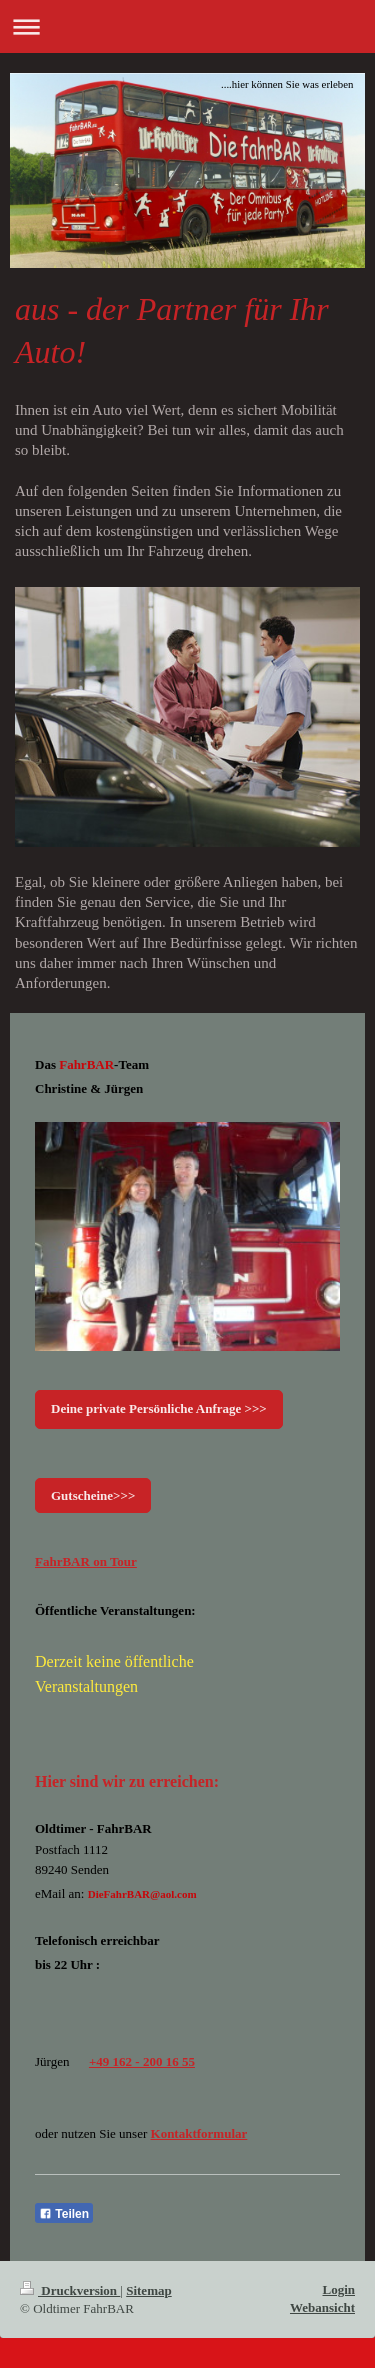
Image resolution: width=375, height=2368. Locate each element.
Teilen (64, 2214)
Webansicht (322, 2307)
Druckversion (70, 2290)
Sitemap (149, 2290)
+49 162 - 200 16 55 (142, 2061)
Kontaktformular (199, 2133)
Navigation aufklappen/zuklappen (187, 26)
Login (338, 2289)
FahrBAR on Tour (86, 1561)
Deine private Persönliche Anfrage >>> (159, 1408)
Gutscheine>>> (93, 1495)
